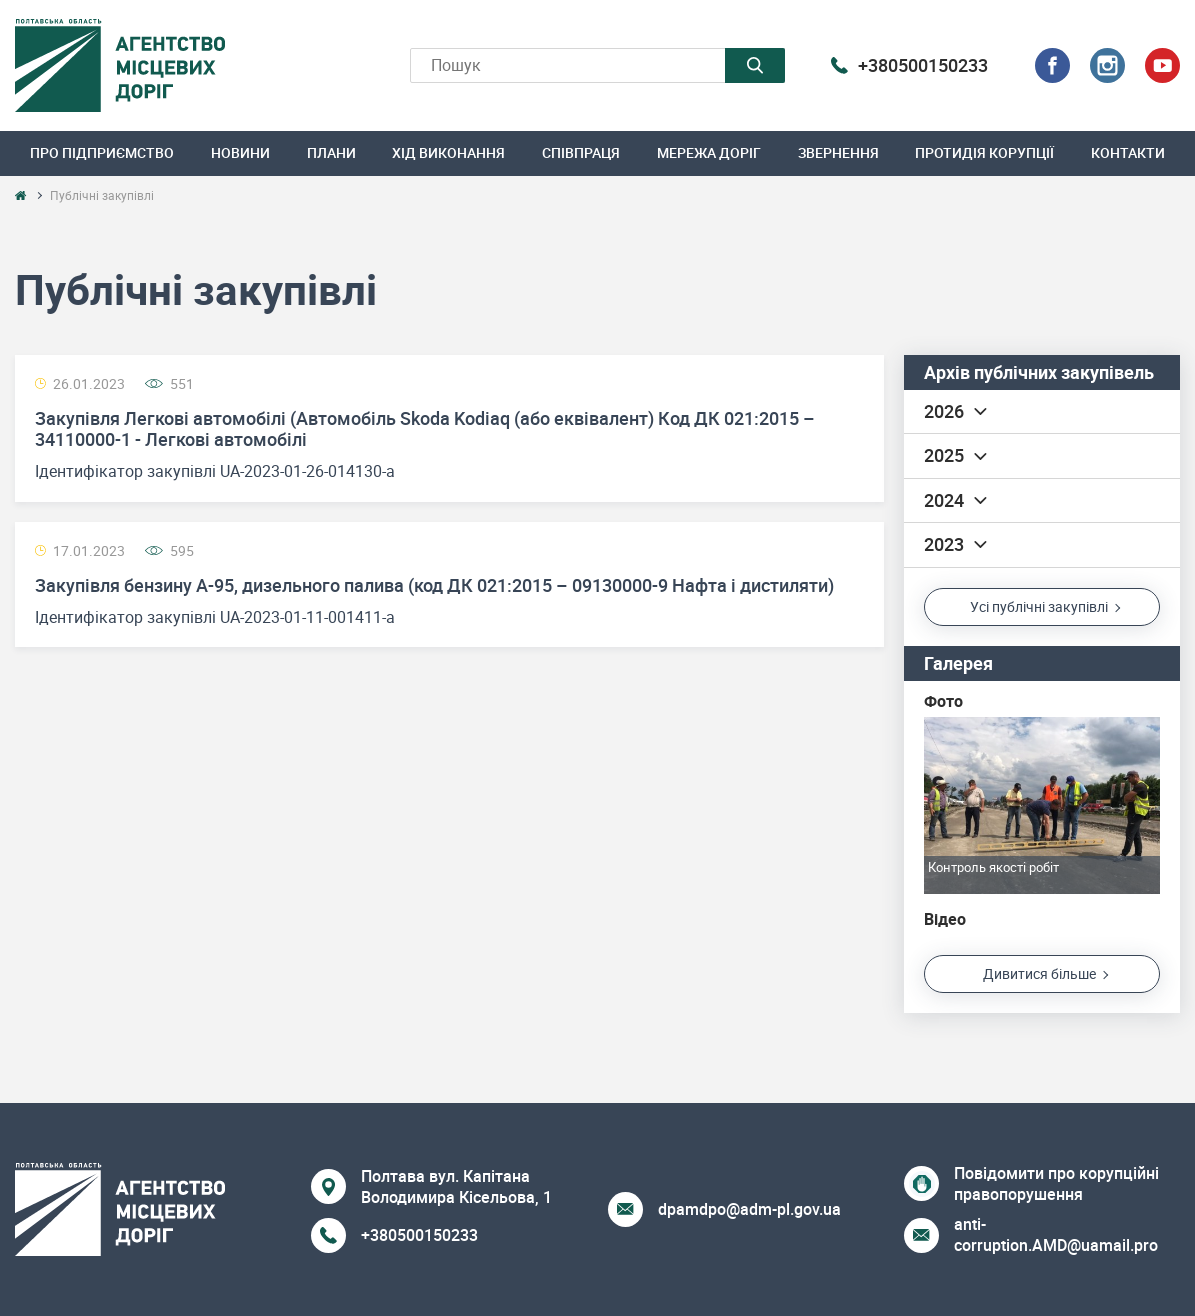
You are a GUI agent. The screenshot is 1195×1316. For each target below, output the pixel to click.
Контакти (1128, 152)
